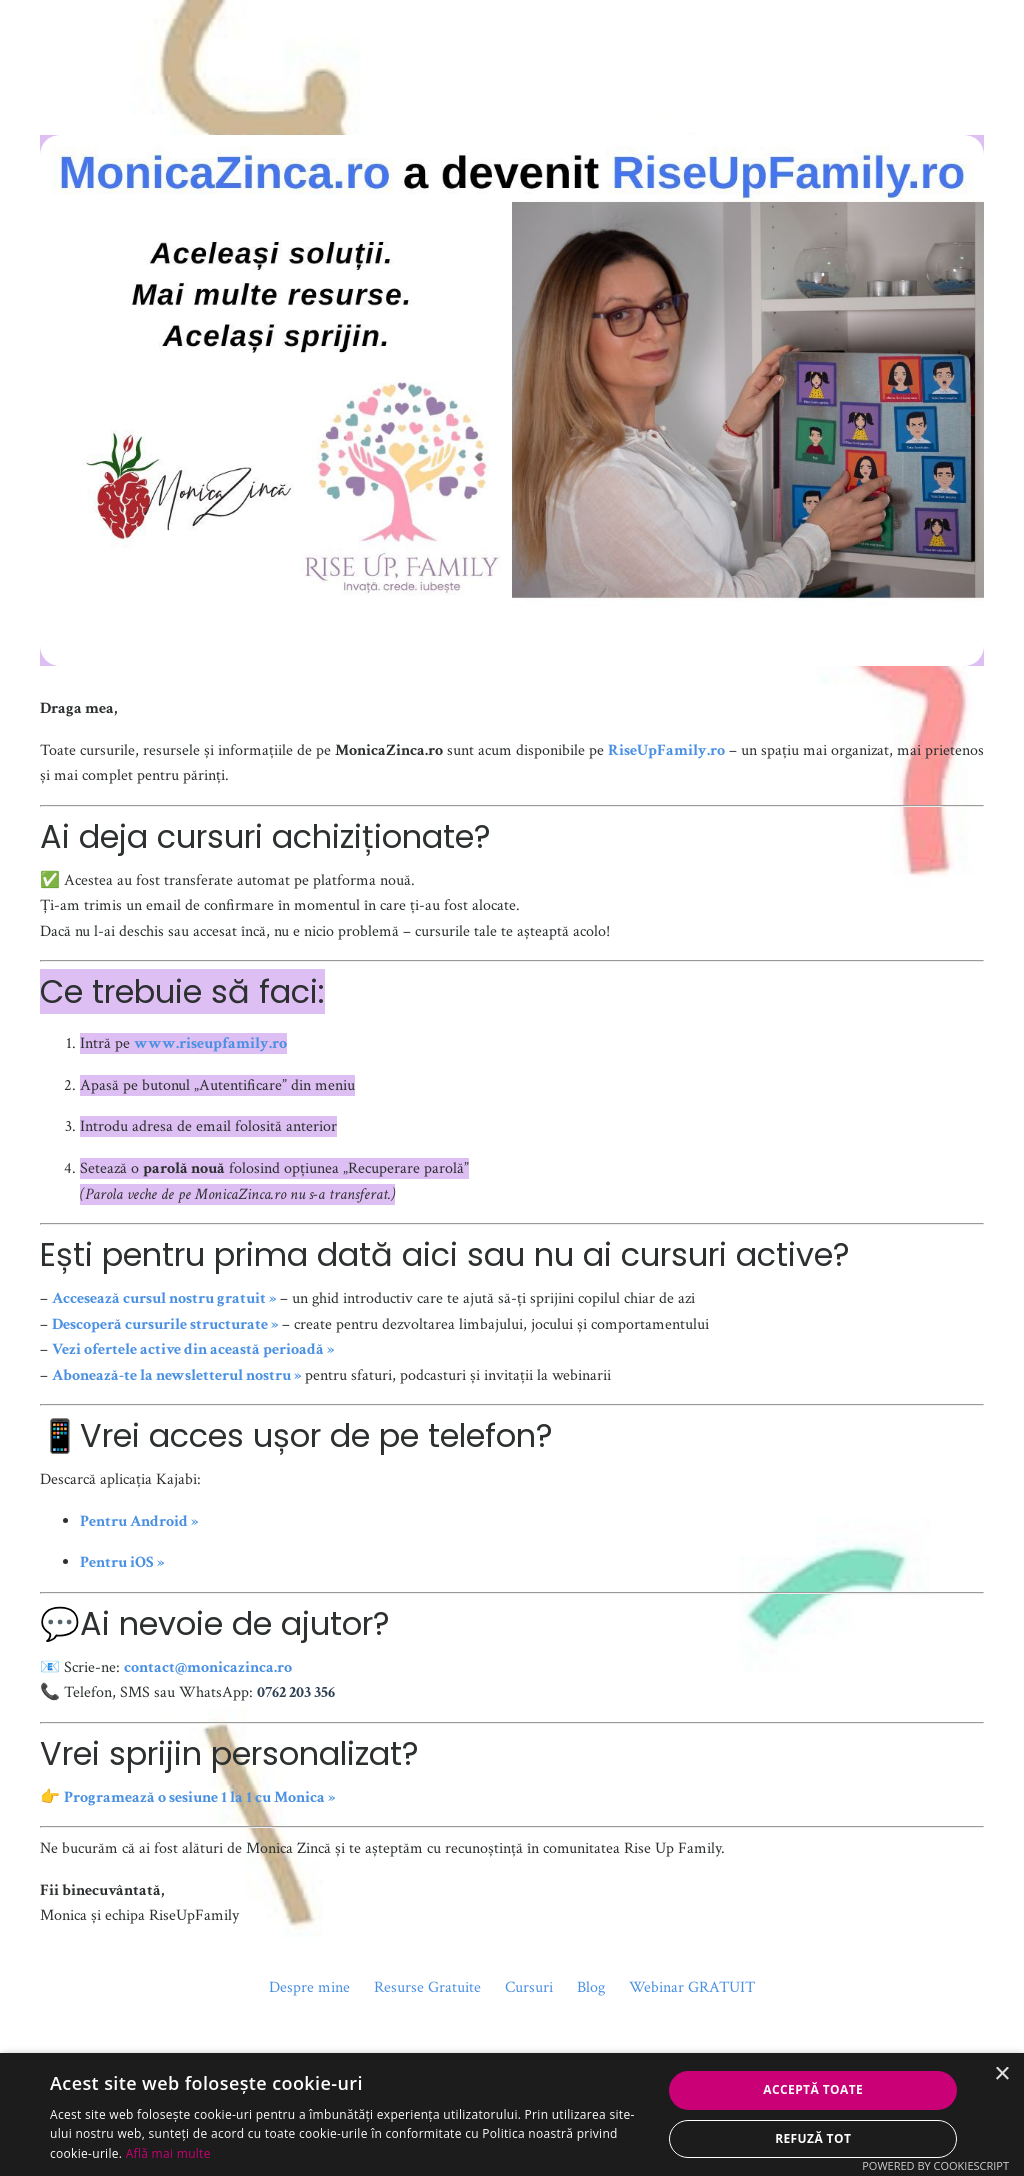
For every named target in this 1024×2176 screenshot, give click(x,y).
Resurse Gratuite (427, 1987)
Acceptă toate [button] (813, 2089)
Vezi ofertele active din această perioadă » (193, 1349)
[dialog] (512, 2114)
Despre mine (309, 1987)
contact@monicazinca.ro (208, 1667)
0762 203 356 (296, 1692)
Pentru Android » (139, 1521)
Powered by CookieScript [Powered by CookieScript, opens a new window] (935, 2165)
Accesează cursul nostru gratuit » (164, 1298)
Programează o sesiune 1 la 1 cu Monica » (199, 1797)
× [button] (1001, 2074)
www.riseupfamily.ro (210, 1043)
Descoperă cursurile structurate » (165, 1324)
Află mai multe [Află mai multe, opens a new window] (168, 2153)
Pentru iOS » (122, 1562)
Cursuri (529, 1987)
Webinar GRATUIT (692, 1987)
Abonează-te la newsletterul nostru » (176, 1375)
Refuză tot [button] (813, 2138)
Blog (591, 1987)
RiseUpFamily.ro (666, 750)
